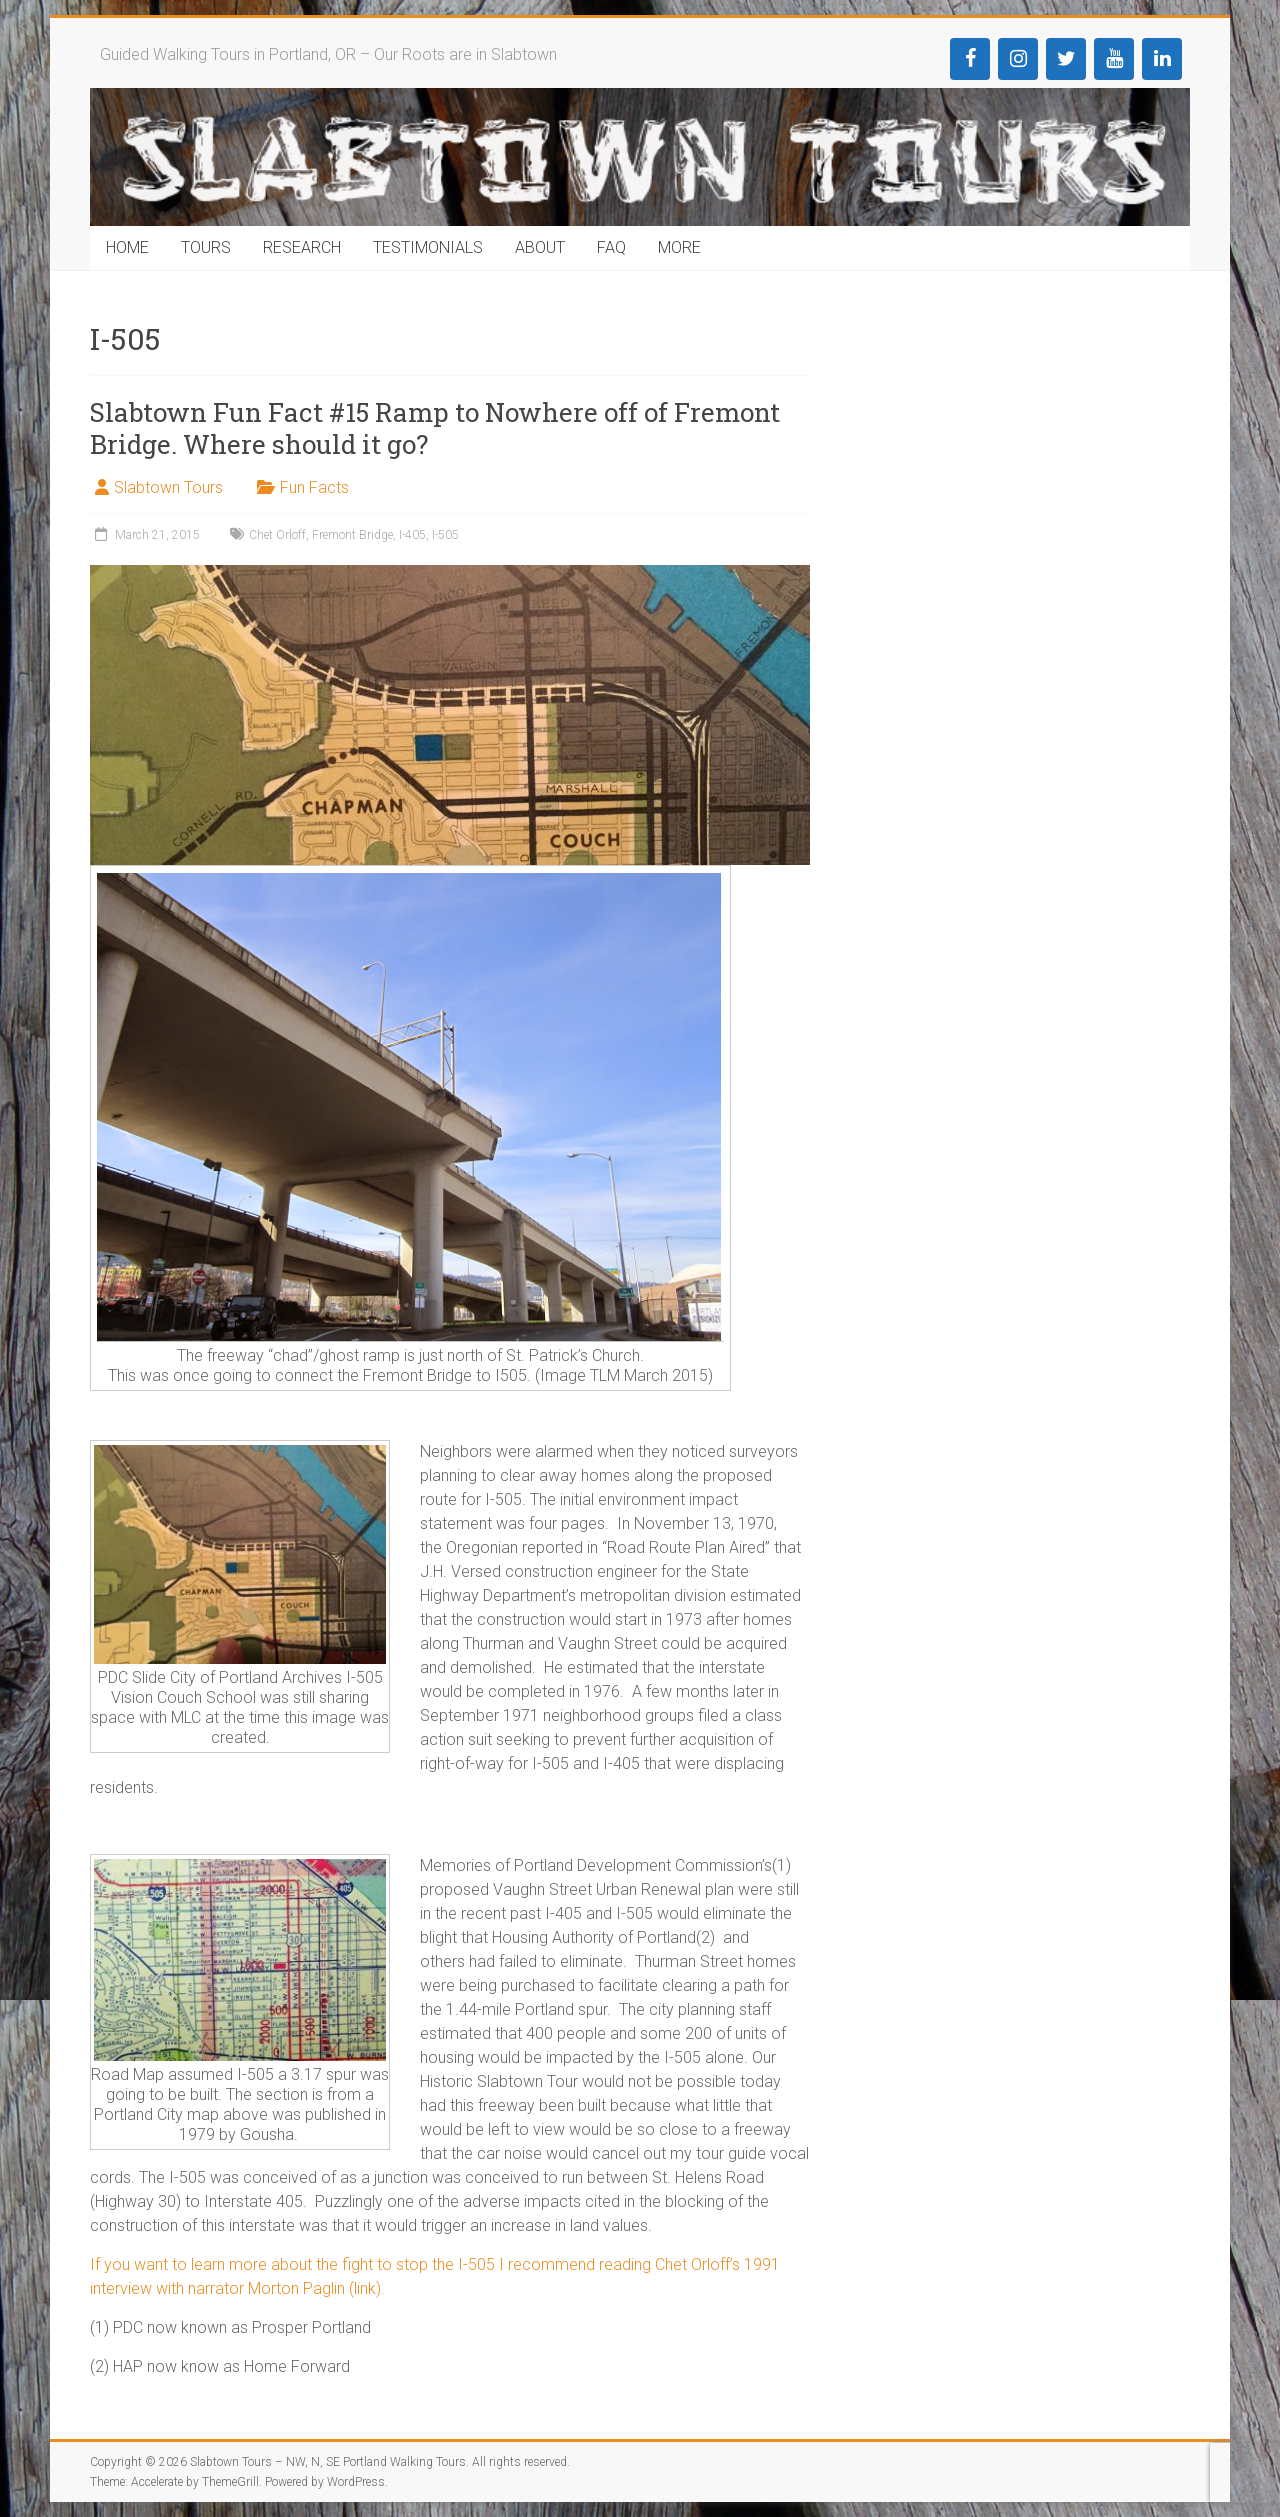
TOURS (206, 247)
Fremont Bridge (352, 535)
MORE (679, 247)
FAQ (611, 247)
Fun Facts (314, 487)
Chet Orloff (277, 535)
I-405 (412, 535)
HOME (127, 247)
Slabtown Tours (168, 487)
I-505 (445, 535)
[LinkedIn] (1162, 59)
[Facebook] (970, 59)
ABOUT (540, 247)
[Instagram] (1018, 59)
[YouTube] (1114, 59)
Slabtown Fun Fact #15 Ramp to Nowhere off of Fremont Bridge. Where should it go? (435, 428)
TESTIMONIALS (428, 247)
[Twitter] (1066, 59)
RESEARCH (302, 247)
